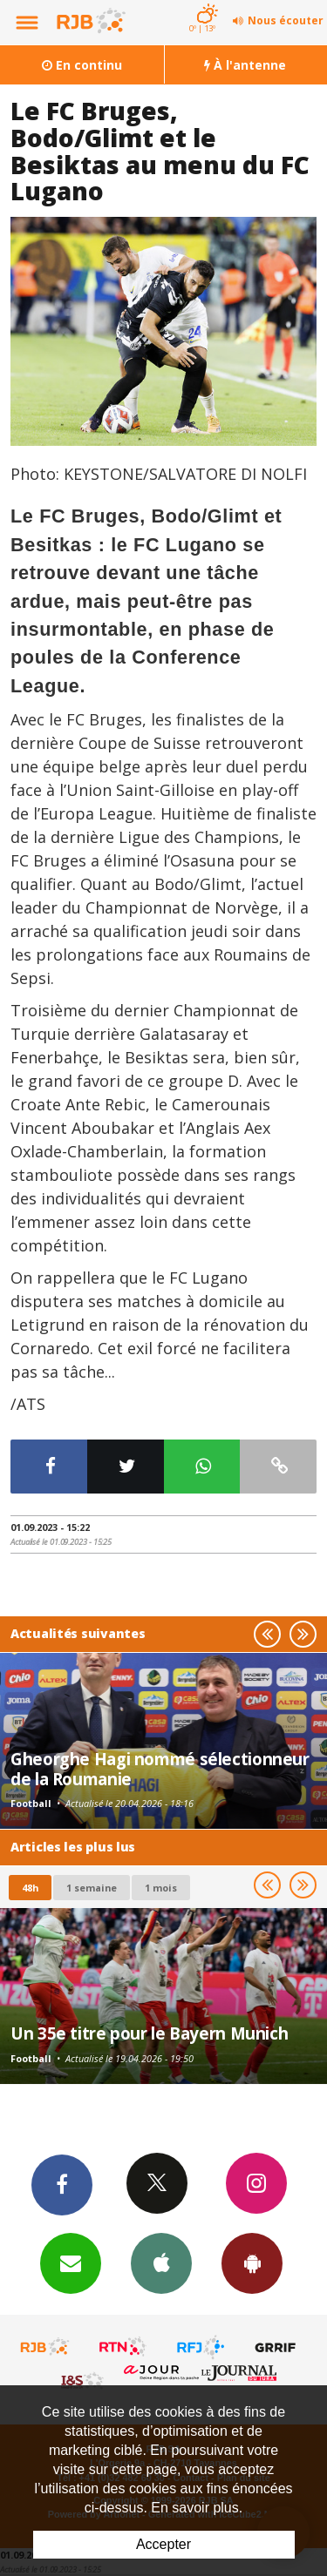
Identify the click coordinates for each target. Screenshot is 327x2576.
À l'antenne (245, 65)
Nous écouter (286, 20)
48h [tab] (30, 1887)
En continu (82, 65)
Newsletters (70, 2262)
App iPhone (161, 2262)
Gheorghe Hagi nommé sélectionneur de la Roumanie (160, 1768)
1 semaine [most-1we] (91, 1887)
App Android (252, 2262)
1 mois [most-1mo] (161, 1887)
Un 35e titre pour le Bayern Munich (149, 2033)
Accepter (163, 2544)
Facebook (61, 2184)
